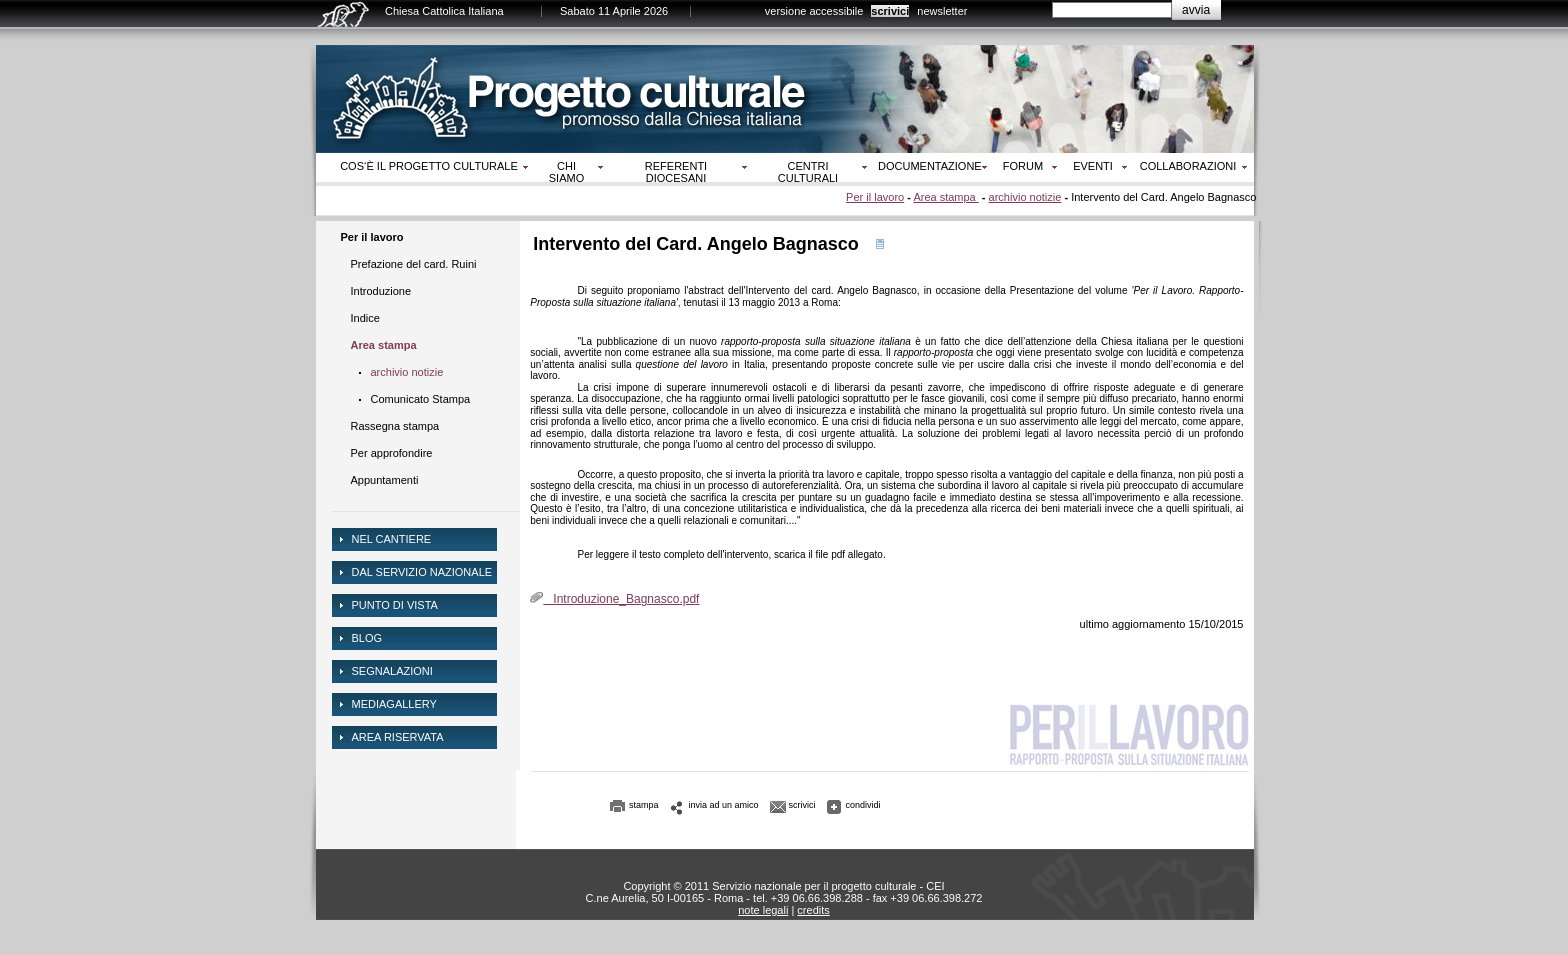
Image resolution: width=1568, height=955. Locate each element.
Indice (365, 318)
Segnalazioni (392, 671)
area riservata (398, 737)
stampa (644, 805)
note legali (763, 910)
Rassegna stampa (395, 426)
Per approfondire (392, 453)
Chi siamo (566, 172)
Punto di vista (395, 605)
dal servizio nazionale (422, 572)
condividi (863, 805)
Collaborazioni (1188, 166)
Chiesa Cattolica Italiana (444, 11)
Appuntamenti (385, 480)
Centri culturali (808, 172)
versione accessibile (814, 11)
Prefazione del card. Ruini (414, 264)
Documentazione (930, 166)
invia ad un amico (724, 805)
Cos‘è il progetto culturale (429, 166)
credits (813, 910)
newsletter (942, 11)
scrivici (890, 11)
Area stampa (945, 197)
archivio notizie (1025, 197)
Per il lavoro (875, 197)
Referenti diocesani (676, 172)
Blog (367, 638)
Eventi (1093, 166)
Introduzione (381, 291)
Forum (1023, 166)
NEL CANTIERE (392, 539)
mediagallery (394, 704)
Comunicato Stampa (421, 399)
